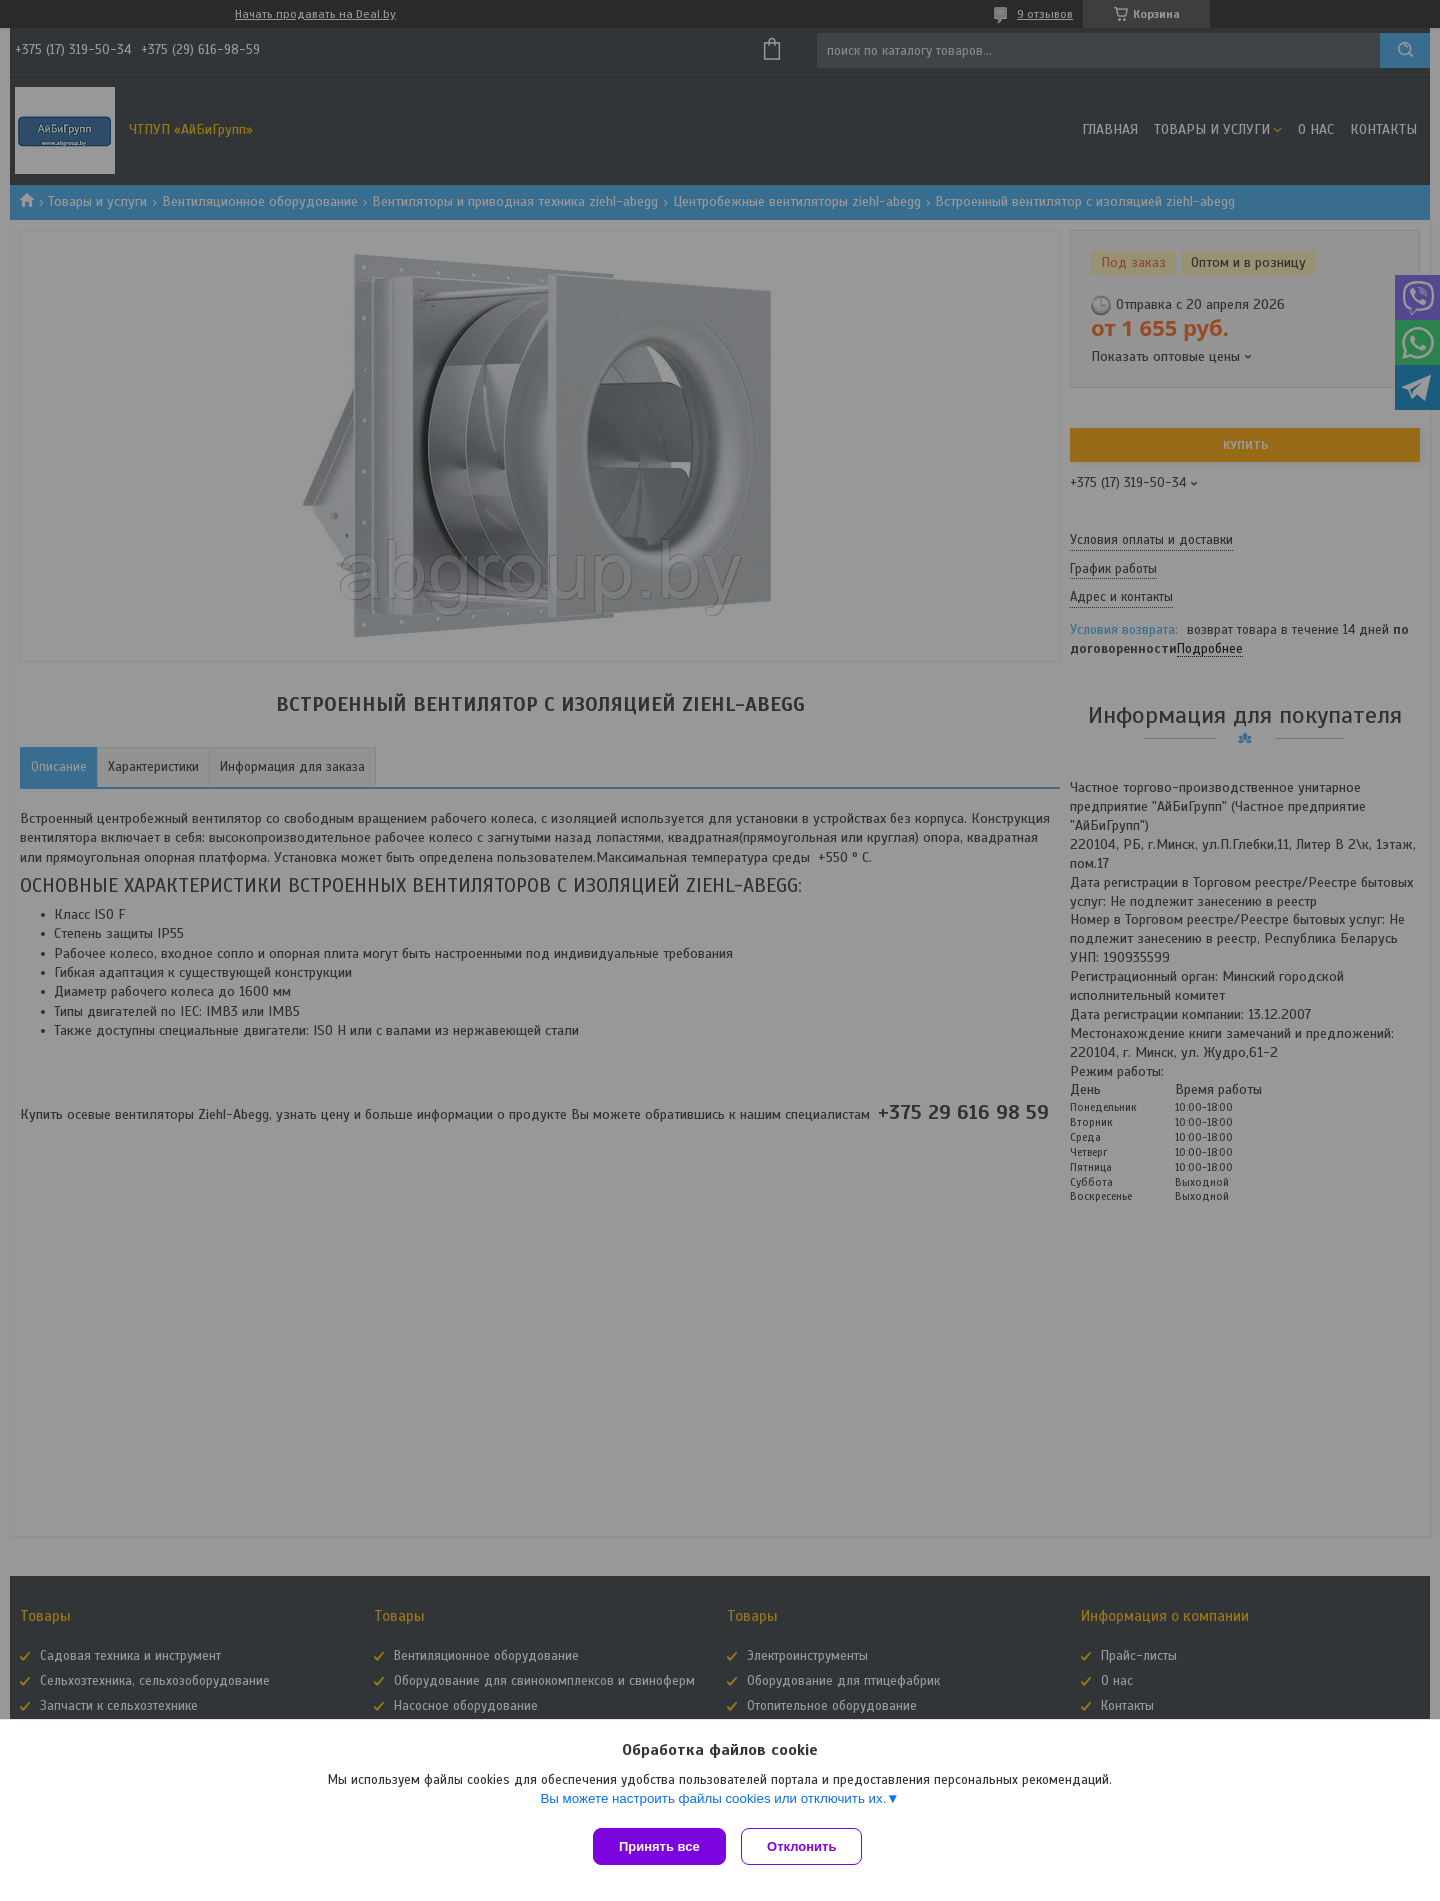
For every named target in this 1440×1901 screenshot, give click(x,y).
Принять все (659, 1846)
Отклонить (806, 1846)
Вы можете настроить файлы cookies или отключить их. (713, 1802)
